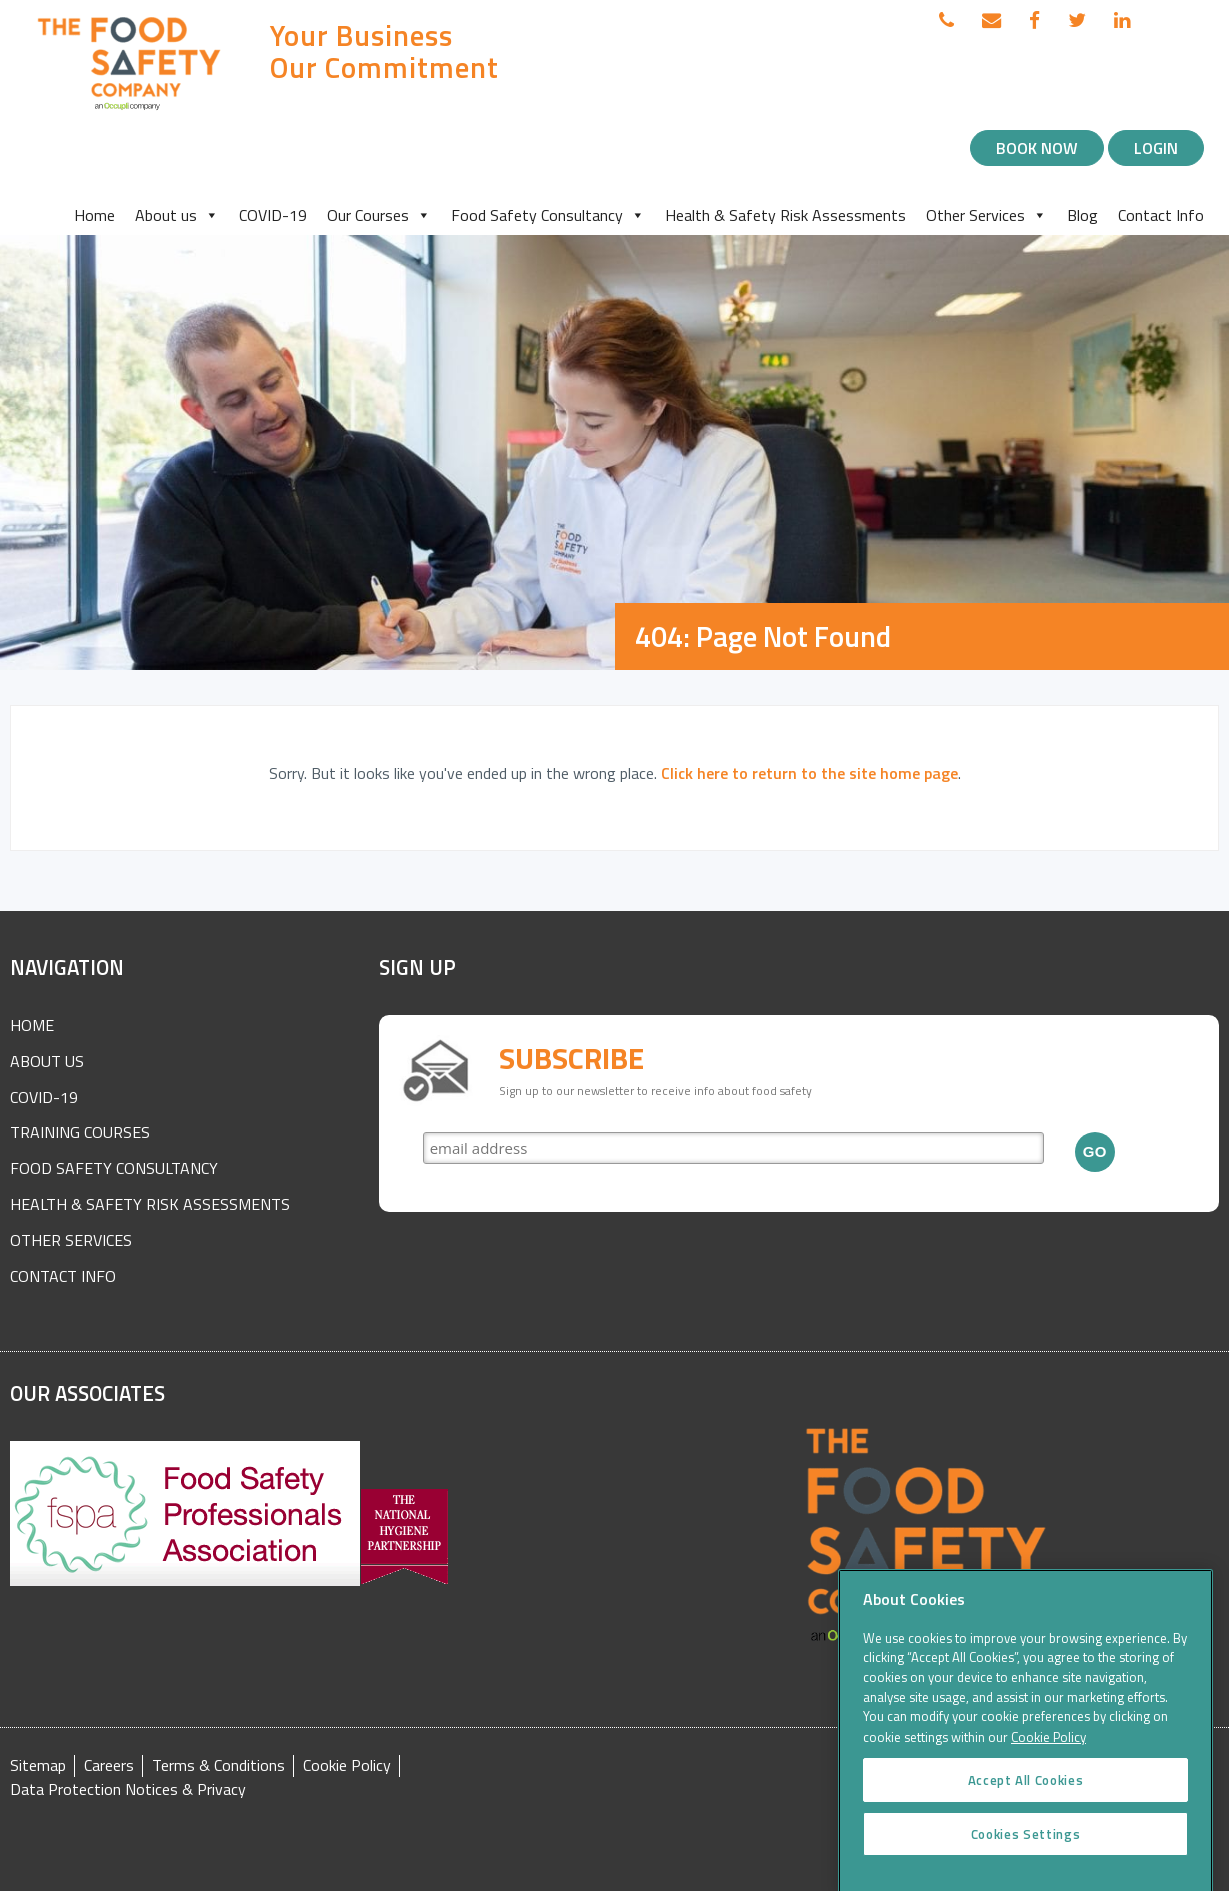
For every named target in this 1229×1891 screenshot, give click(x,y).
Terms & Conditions (218, 1765)
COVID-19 (273, 215)
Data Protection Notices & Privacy (128, 1789)
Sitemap (38, 1765)
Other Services (986, 215)
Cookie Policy (347, 1765)
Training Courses (80, 1132)
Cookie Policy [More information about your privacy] (1048, 1751)
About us (177, 215)
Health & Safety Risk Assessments (785, 215)
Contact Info (1161, 215)
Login (1156, 148)
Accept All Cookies (1026, 1794)
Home (94, 215)
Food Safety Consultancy (548, 215)
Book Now (1037, 148)
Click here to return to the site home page (809, 773)
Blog (1082, 215)
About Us (47, 1061)
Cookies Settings (1026, 1848)
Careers (109, 1765)
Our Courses (379, 215)
